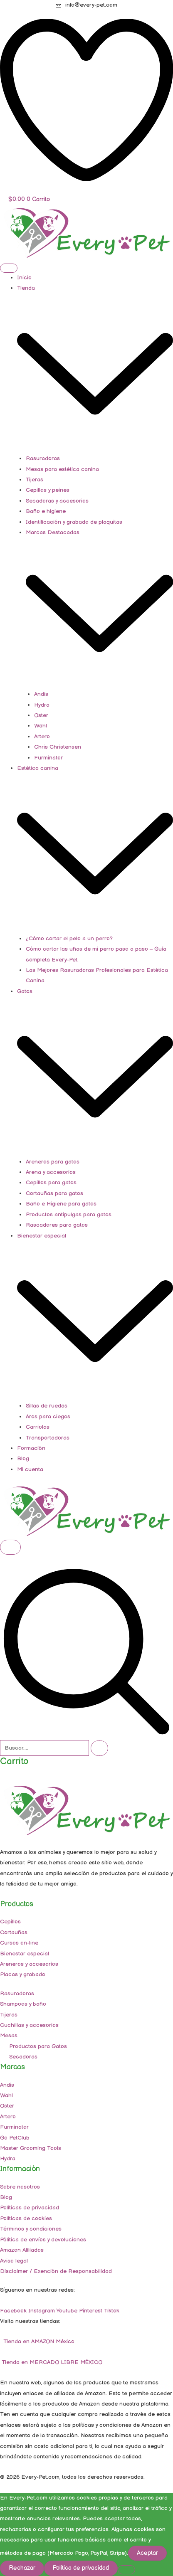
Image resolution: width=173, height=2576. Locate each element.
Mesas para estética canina (62, 469)
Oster (41, 715)
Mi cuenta (30, 1469)
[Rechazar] (126, 2569)
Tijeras (34, 479)
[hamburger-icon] (8, 268)
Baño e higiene (46, 511)
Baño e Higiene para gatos (61, 1203)
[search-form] (44, 1748)
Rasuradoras (43, 458)
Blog (23, 1458)
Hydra (41, 705)
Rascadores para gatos (57, 1225)
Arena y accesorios (51, 1172)
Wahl (40, 725)
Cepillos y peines (47, 490)
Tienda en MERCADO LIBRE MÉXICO (51, 2362)
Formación (31, 1448)
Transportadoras (47, 1438)
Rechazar (22, 2567)
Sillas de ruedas (46, 1406)
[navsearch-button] (86, 1734)
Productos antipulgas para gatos (68, 1214)
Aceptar (147, 2552)
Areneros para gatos (52, 1162)
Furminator (48, 757)
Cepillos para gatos (51, 1182)
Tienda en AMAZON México (38, 2341)
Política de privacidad (81, 2567)
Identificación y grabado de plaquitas (74, 522)
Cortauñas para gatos (54, 1193)
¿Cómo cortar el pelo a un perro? (69, 938)
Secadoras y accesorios (57, 501)
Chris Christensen (57, 747)
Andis (41, 694)
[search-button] (99, 1748)
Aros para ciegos (48, 1416)
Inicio (24, 277)
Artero (42, 736)
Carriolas (37, 1427)
